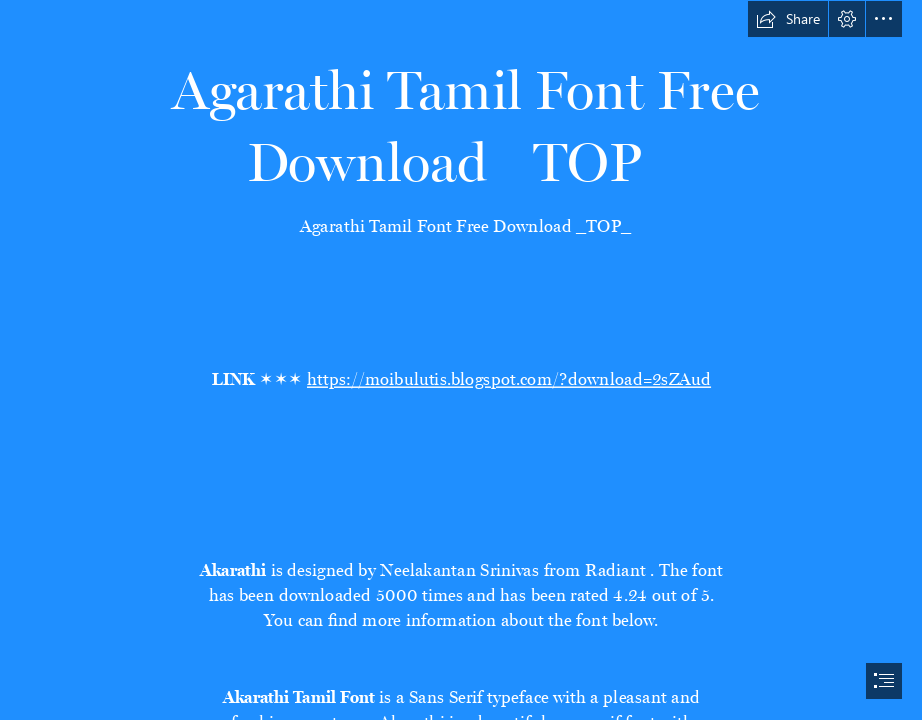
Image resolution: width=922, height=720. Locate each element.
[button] (788, 19)
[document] (461, 360)
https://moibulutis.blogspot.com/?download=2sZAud (508, 376)
